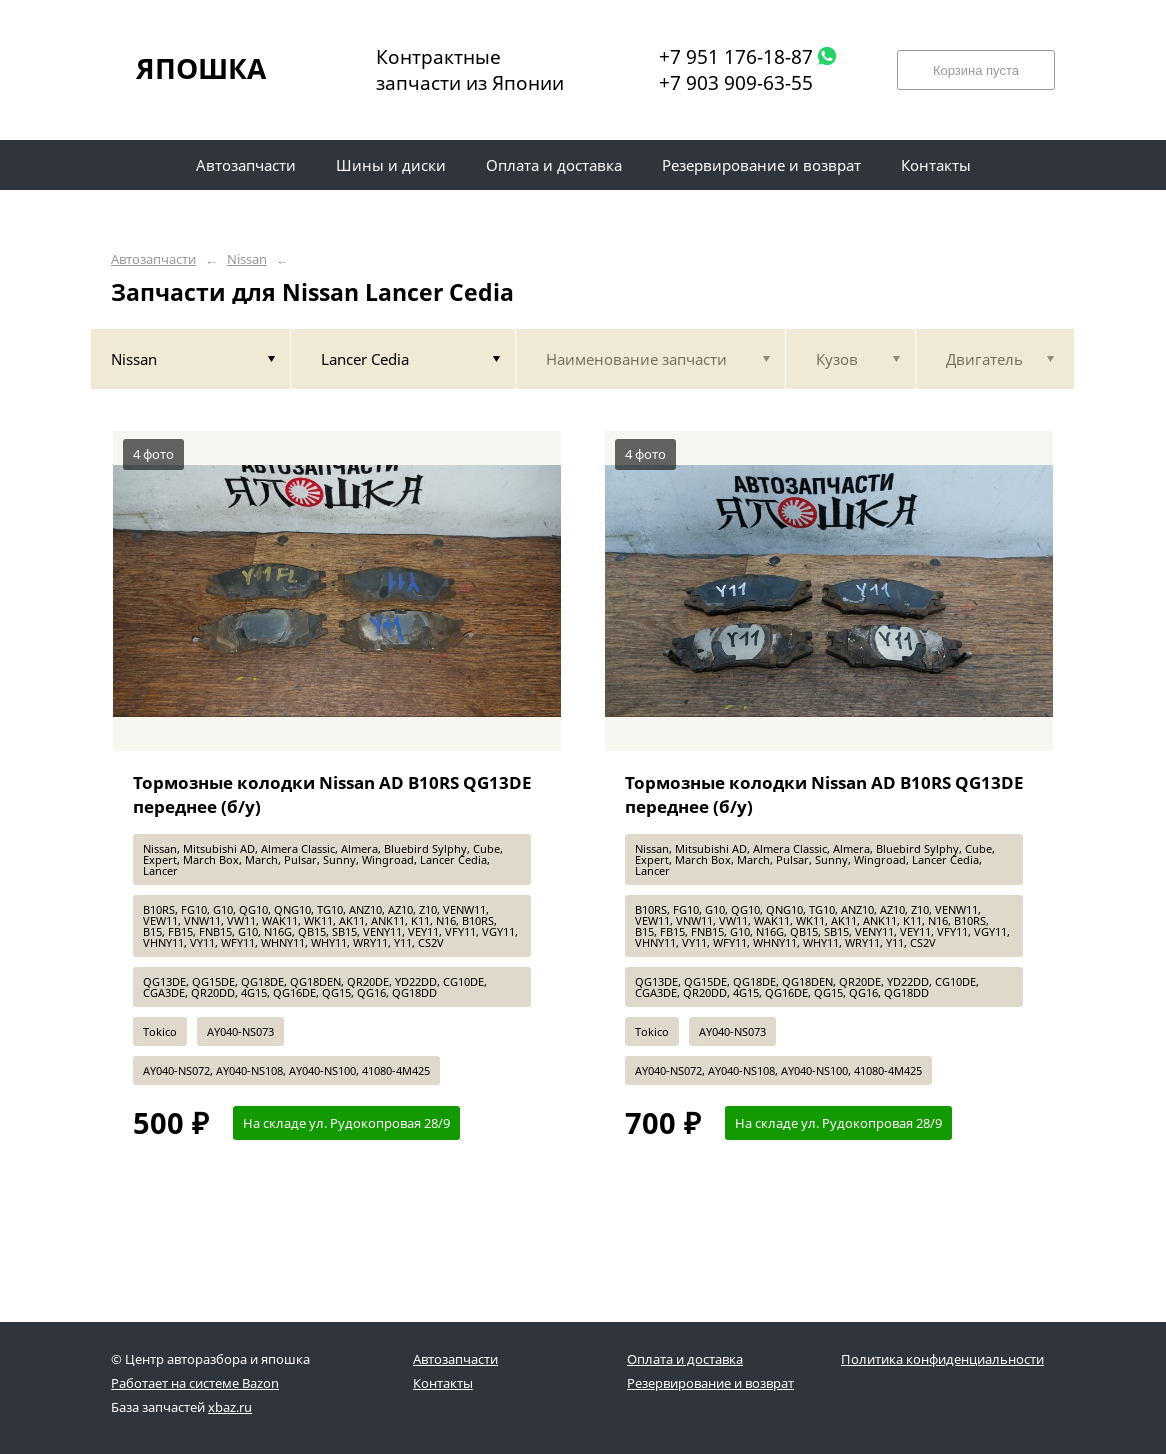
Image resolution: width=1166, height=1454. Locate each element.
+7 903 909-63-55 (736, 83)
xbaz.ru (230, 1407)
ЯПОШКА (201, 68)
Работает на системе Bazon (195, 1383)
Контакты (443, 1383)
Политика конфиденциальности (942, 1359)
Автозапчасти (153, 259)
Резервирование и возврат (710, 1383)
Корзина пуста (976, 70)
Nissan (247, 259)
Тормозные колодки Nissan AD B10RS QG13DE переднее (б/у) (332, 794)
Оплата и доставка (685, 1359)
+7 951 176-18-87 (736, 57)
